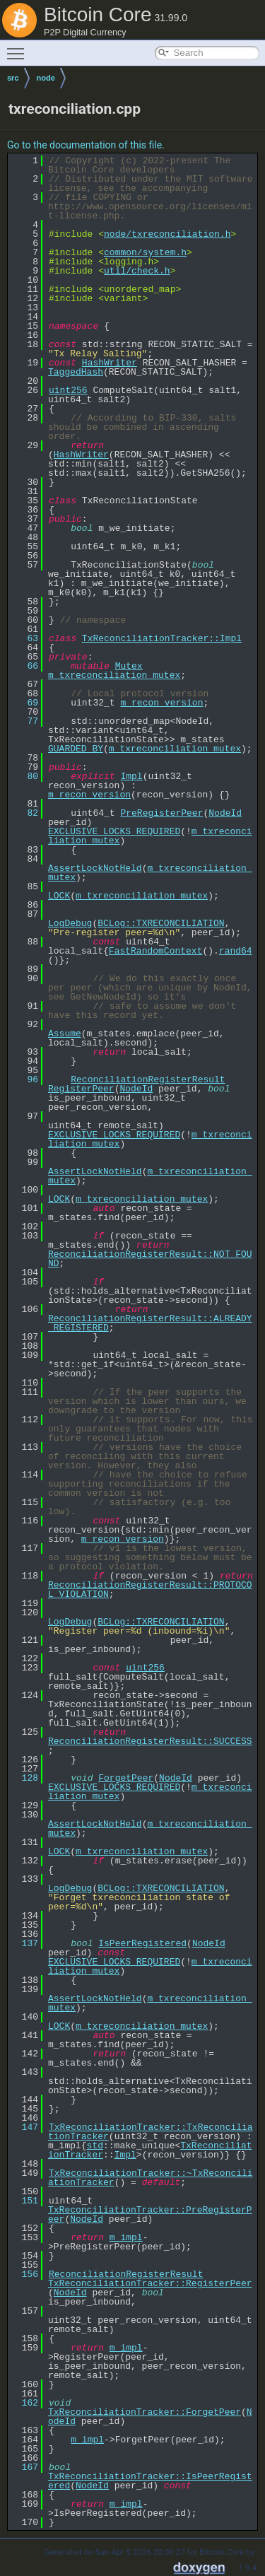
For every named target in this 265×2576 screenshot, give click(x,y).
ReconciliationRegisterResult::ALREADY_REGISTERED (150, 1323)
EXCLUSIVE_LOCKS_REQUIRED (114, 831)
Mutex (129, 666)
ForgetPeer (125, 1778)
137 (24, 1943)
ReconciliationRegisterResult (148, 1079)
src (13, 78)
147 (24, 2127)
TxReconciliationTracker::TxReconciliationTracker (150, 2132)
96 (24, 1079)
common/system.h (145, 252)
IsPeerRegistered (142, 1943)
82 (24, 813)
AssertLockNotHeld (95, 868)
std (95, 2145)
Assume (64, 1033)
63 (24, 638)
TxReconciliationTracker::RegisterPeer (150, 2283)
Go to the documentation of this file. (86, 145)
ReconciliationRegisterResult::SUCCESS (150, 1741)
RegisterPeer (81, 1088)
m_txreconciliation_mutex (114, 675)
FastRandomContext (156, 950)
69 (24, 702)
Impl (131, 776)
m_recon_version (161, 702)
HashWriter (109, 362)
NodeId (225, 813)
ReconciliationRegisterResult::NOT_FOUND (150, 1259)
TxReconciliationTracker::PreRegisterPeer (150, 2214)
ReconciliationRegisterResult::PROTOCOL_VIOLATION (150, 1589)
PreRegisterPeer (161, 813)
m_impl (126, 2237)
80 (24, 776)
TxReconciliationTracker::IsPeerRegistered (150, 2481)
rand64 (235, 950)
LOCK (59, 895)
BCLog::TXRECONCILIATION (161, 923)
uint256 (68, 390)
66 (24, 666)
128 (24, 1778)
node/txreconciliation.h (167, 234)
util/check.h (137, 270)
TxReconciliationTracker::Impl (162, 638)
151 (24, 2200)
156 (24, 2274)
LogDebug (70, 923)
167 (24, 2467)
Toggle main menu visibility (19, 47)
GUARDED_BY (75, 748)
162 (24, 2402)
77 (24, 721)
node (46, 78)
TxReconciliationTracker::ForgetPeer (144, 2412)
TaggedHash (75, 371)
